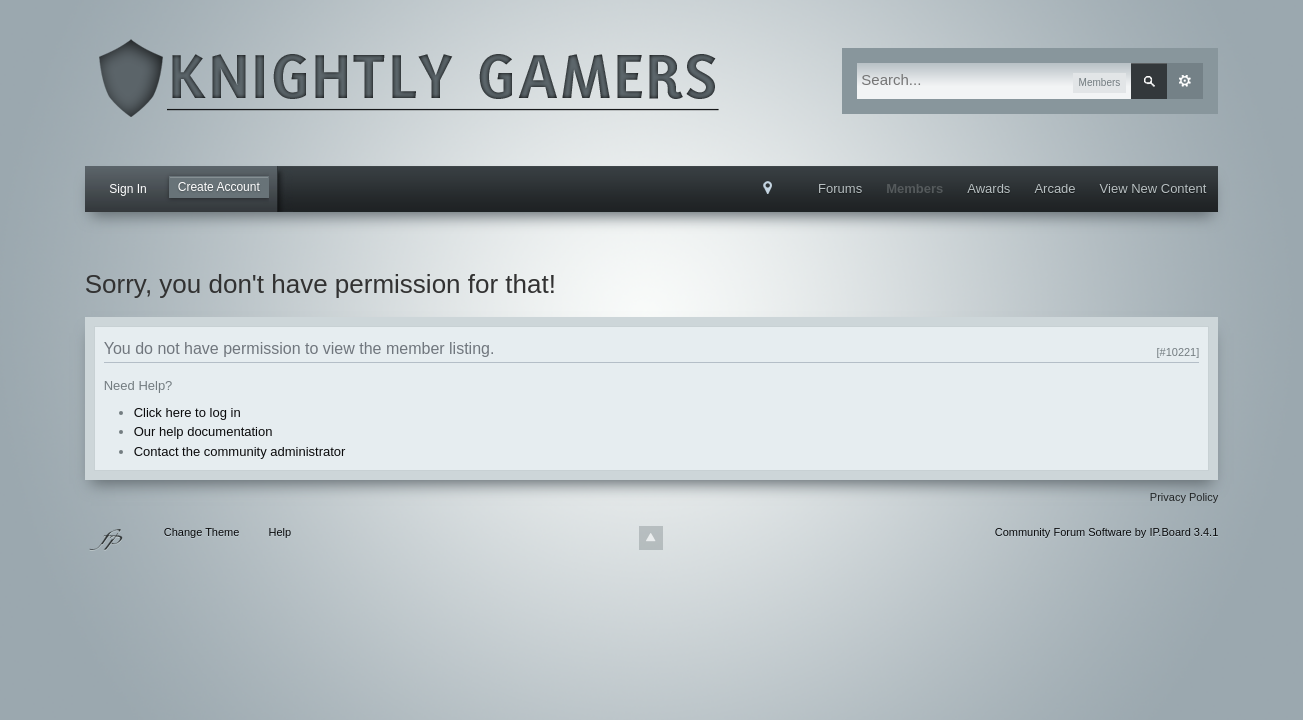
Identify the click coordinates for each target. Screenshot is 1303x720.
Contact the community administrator (240, 451)
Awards (988, 188)
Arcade (1054, 188)
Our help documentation (203, 431)
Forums (840, 188)
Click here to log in (187, 412)
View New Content (1153, 188)
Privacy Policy (1184, 497)
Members (914, 188)
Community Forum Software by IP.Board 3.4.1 (1107, 532)
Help (279, 532)
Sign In (127, 189)
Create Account (219, 187)
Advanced (1185, 81)
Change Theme (202, 532)
